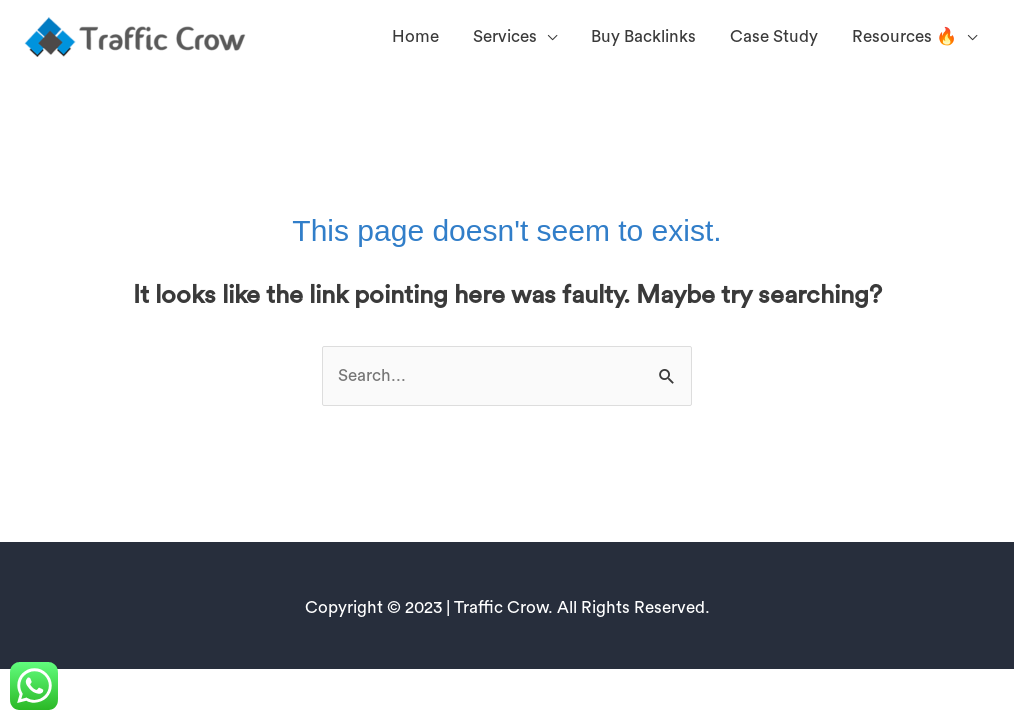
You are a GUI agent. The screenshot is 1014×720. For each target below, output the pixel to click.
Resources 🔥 (904, 36)
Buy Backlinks (643, 36)
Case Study (774, 36)
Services (505, 36)
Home (415, 36)
